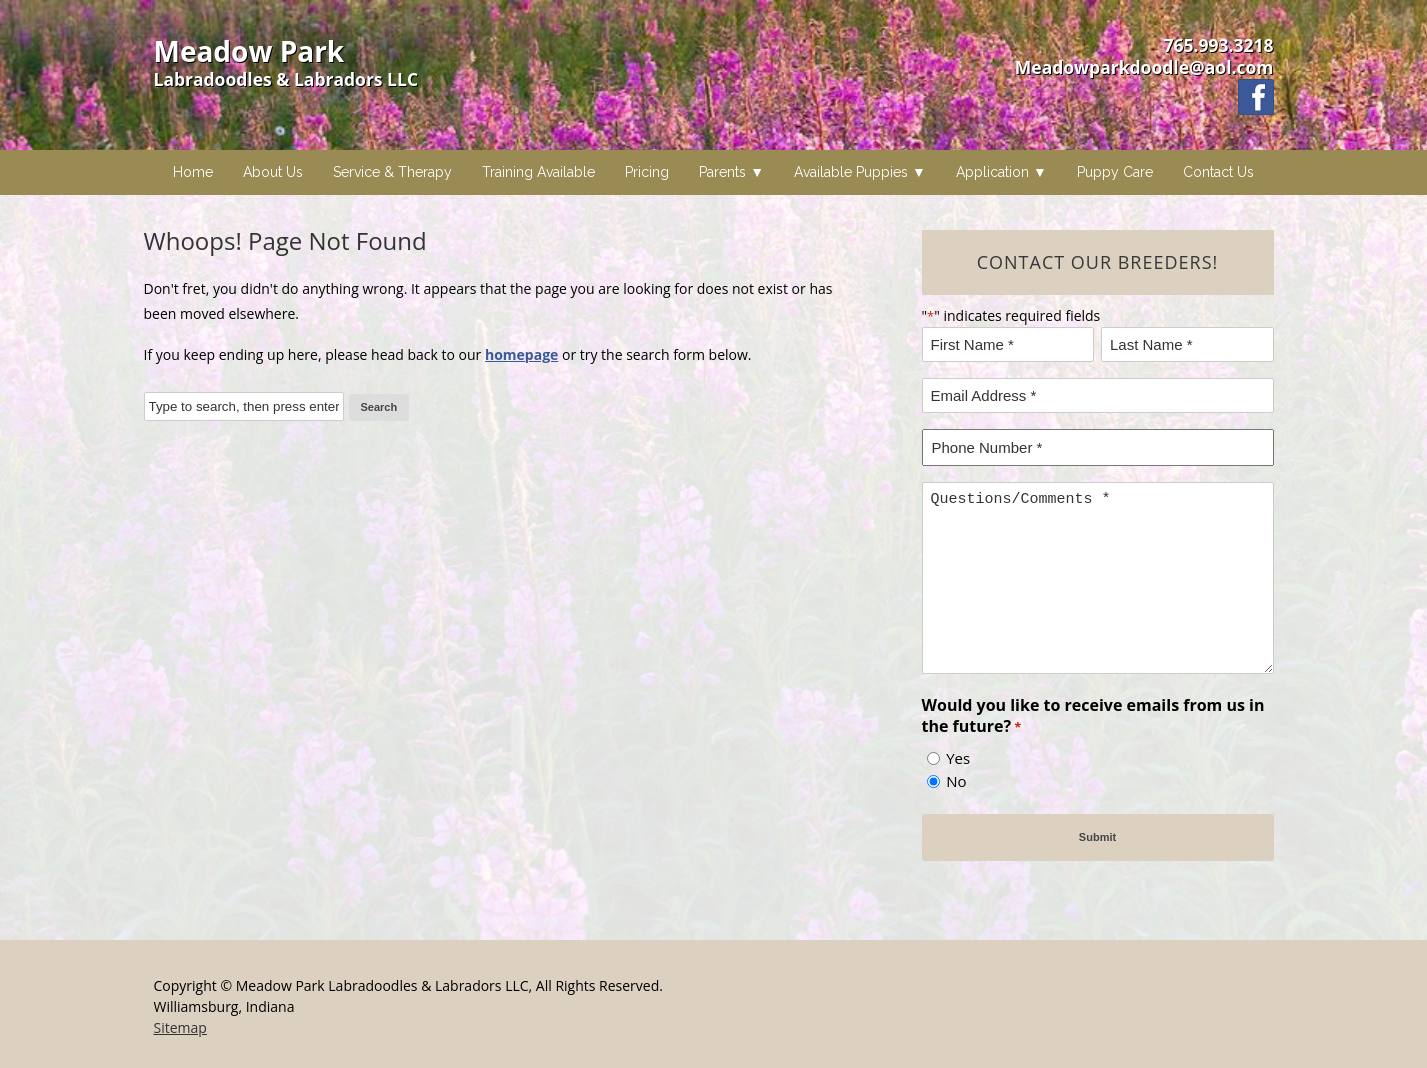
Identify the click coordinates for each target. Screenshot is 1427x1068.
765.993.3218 (1218, 45)
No (956, 781)
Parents (722, 172)
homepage (521, 354)
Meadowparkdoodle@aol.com (1144, 67)
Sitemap (180, 1027)
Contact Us (1218, 172)
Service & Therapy (392, 172)
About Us (273, 172)
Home (193, 172)
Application (992, 172)
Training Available (538, 172)
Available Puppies (851, 172)
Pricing (647, 172)
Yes (958, 758)
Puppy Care (1115, 172)
